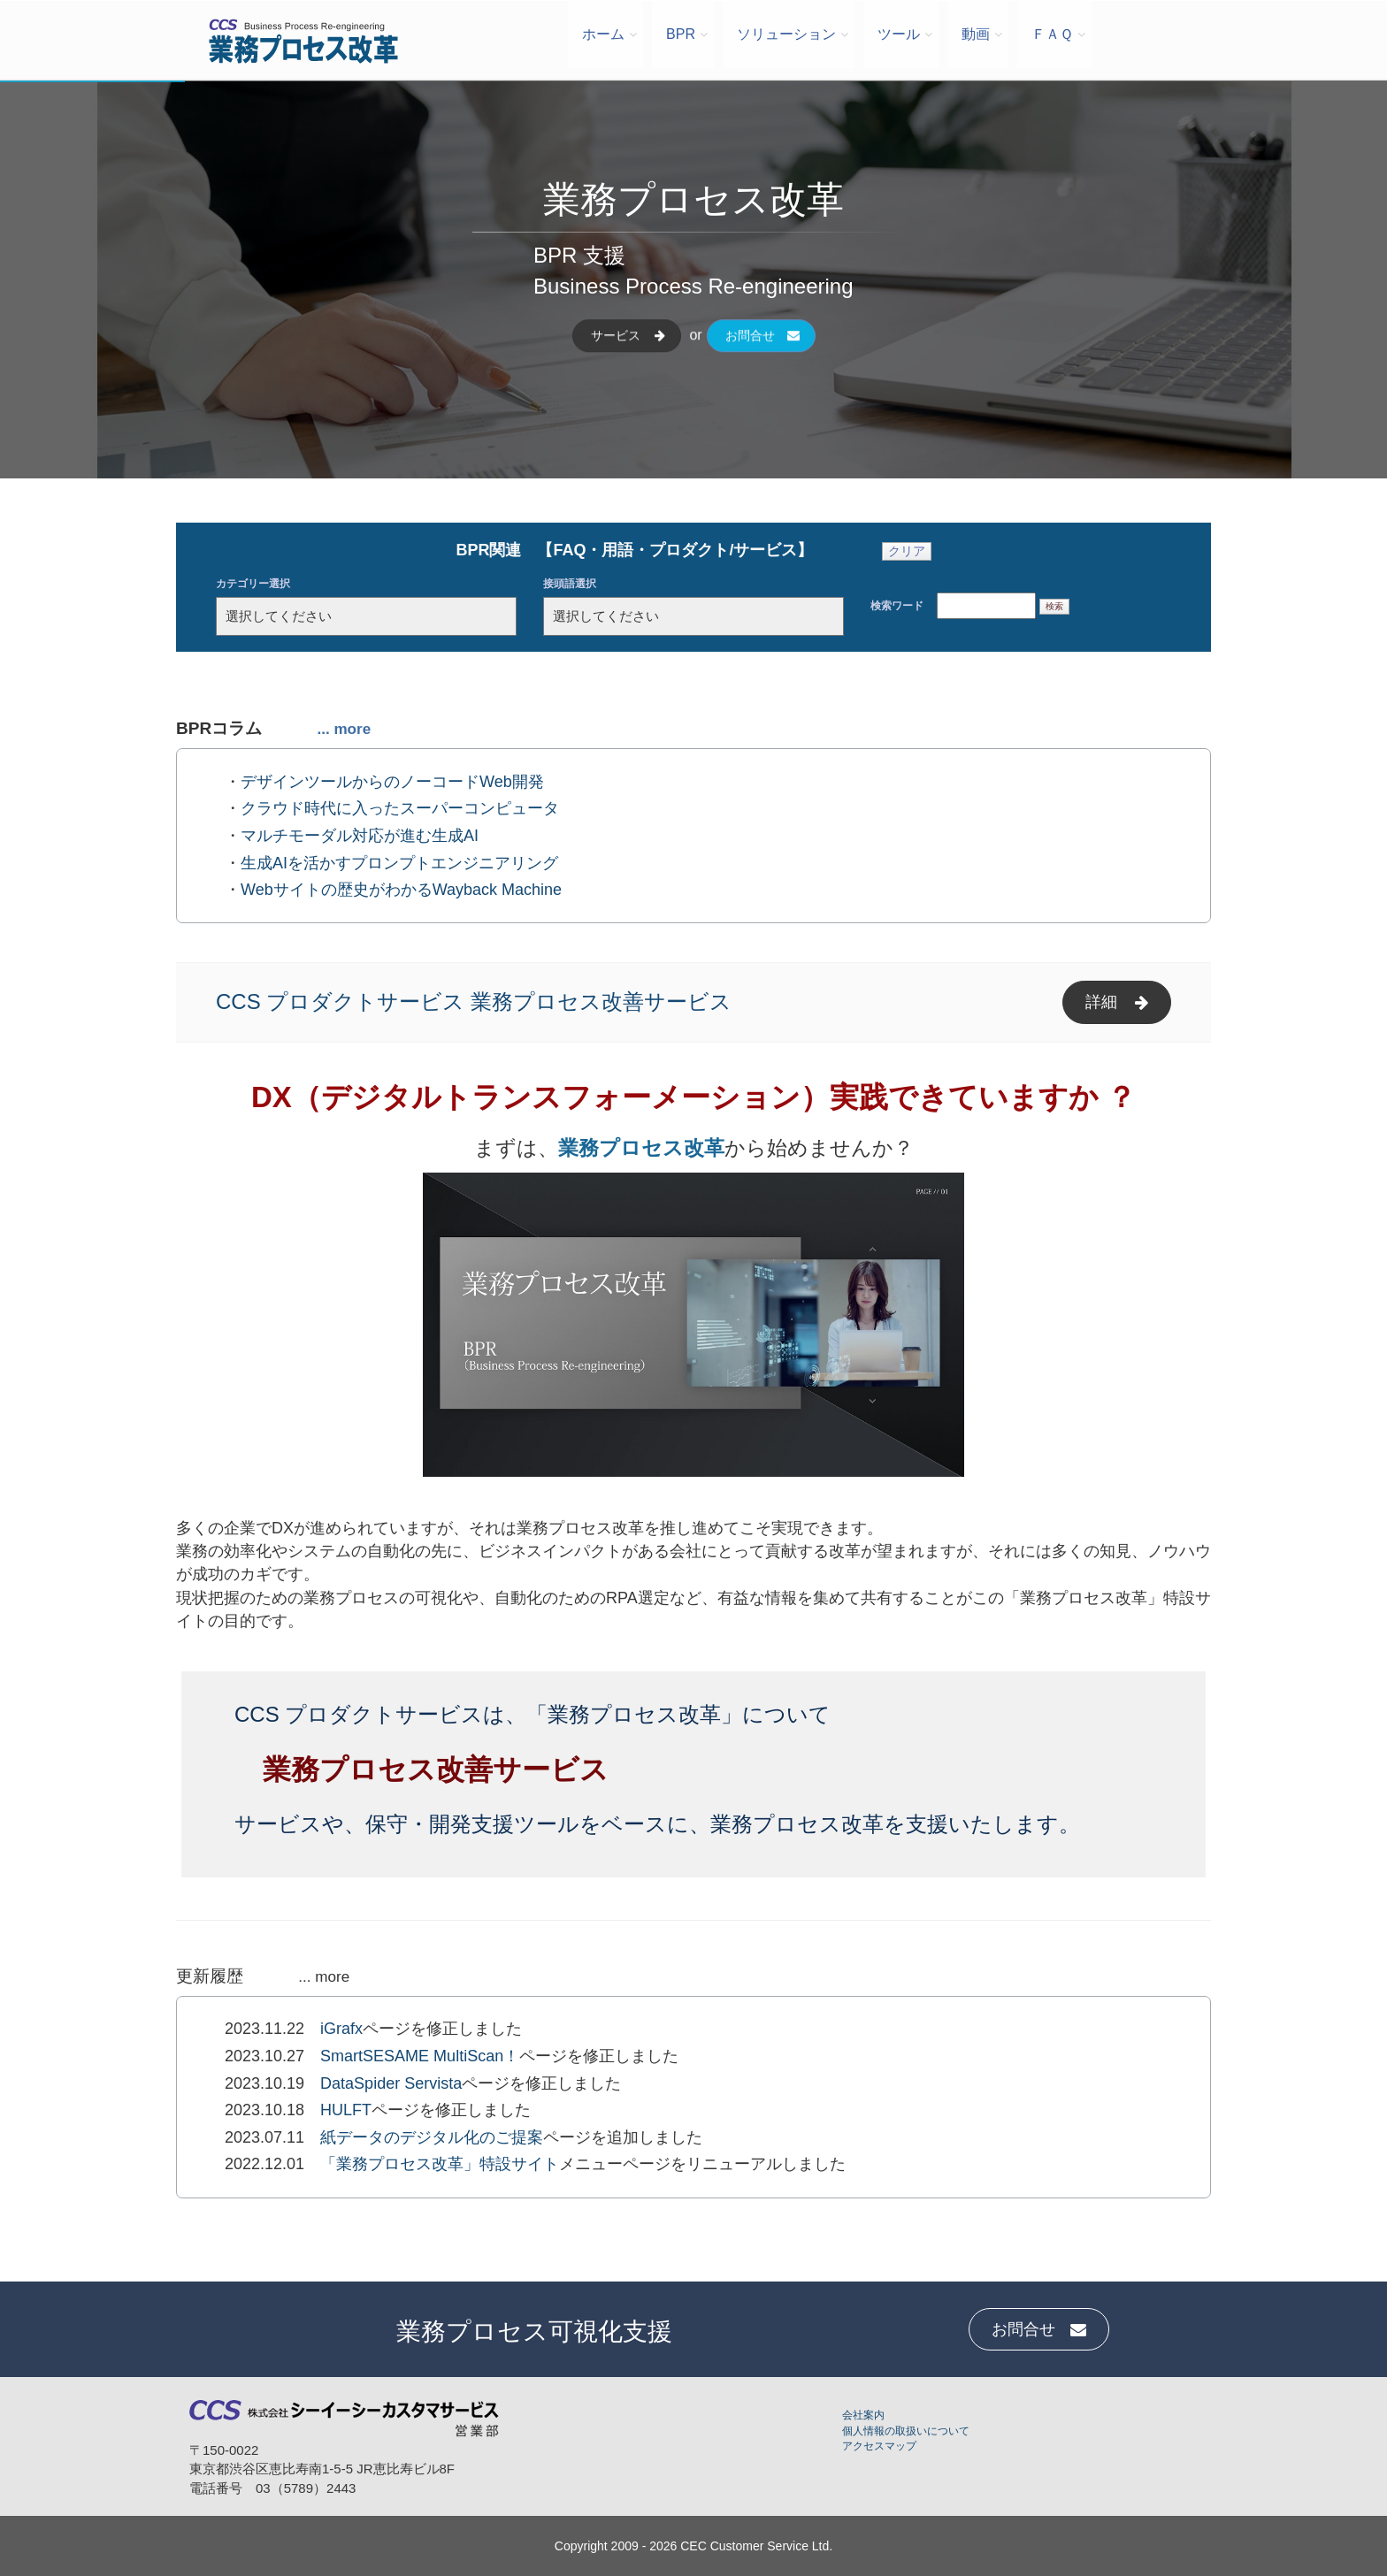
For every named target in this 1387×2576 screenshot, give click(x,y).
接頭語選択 (569, 583)
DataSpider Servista (391, 2083)
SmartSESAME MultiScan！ (419, 2056)
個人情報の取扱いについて (905, 2431)
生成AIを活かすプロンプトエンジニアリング (399, 863)
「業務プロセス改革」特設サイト (439, 2164)
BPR (680, 34)
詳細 (1116, 1002)
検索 (1054, 606)
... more (323, 1976)
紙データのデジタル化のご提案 (431, 2137)
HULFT (346, 2110)
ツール (898, 34)
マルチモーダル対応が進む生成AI (360, 836)
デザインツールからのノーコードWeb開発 (392, 782)
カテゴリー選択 (253, 583)
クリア (906, 551)
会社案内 (863, 2415)
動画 (976, 34)
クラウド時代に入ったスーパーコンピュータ (400, 808)
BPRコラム (273, 728)
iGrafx (341, 2028)
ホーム (603, 34)
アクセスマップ (879, 2446)
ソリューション (786, 34)
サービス (628, 351)
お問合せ (761, 351)
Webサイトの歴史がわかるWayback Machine (401, 889)
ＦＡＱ (1052, 34)
